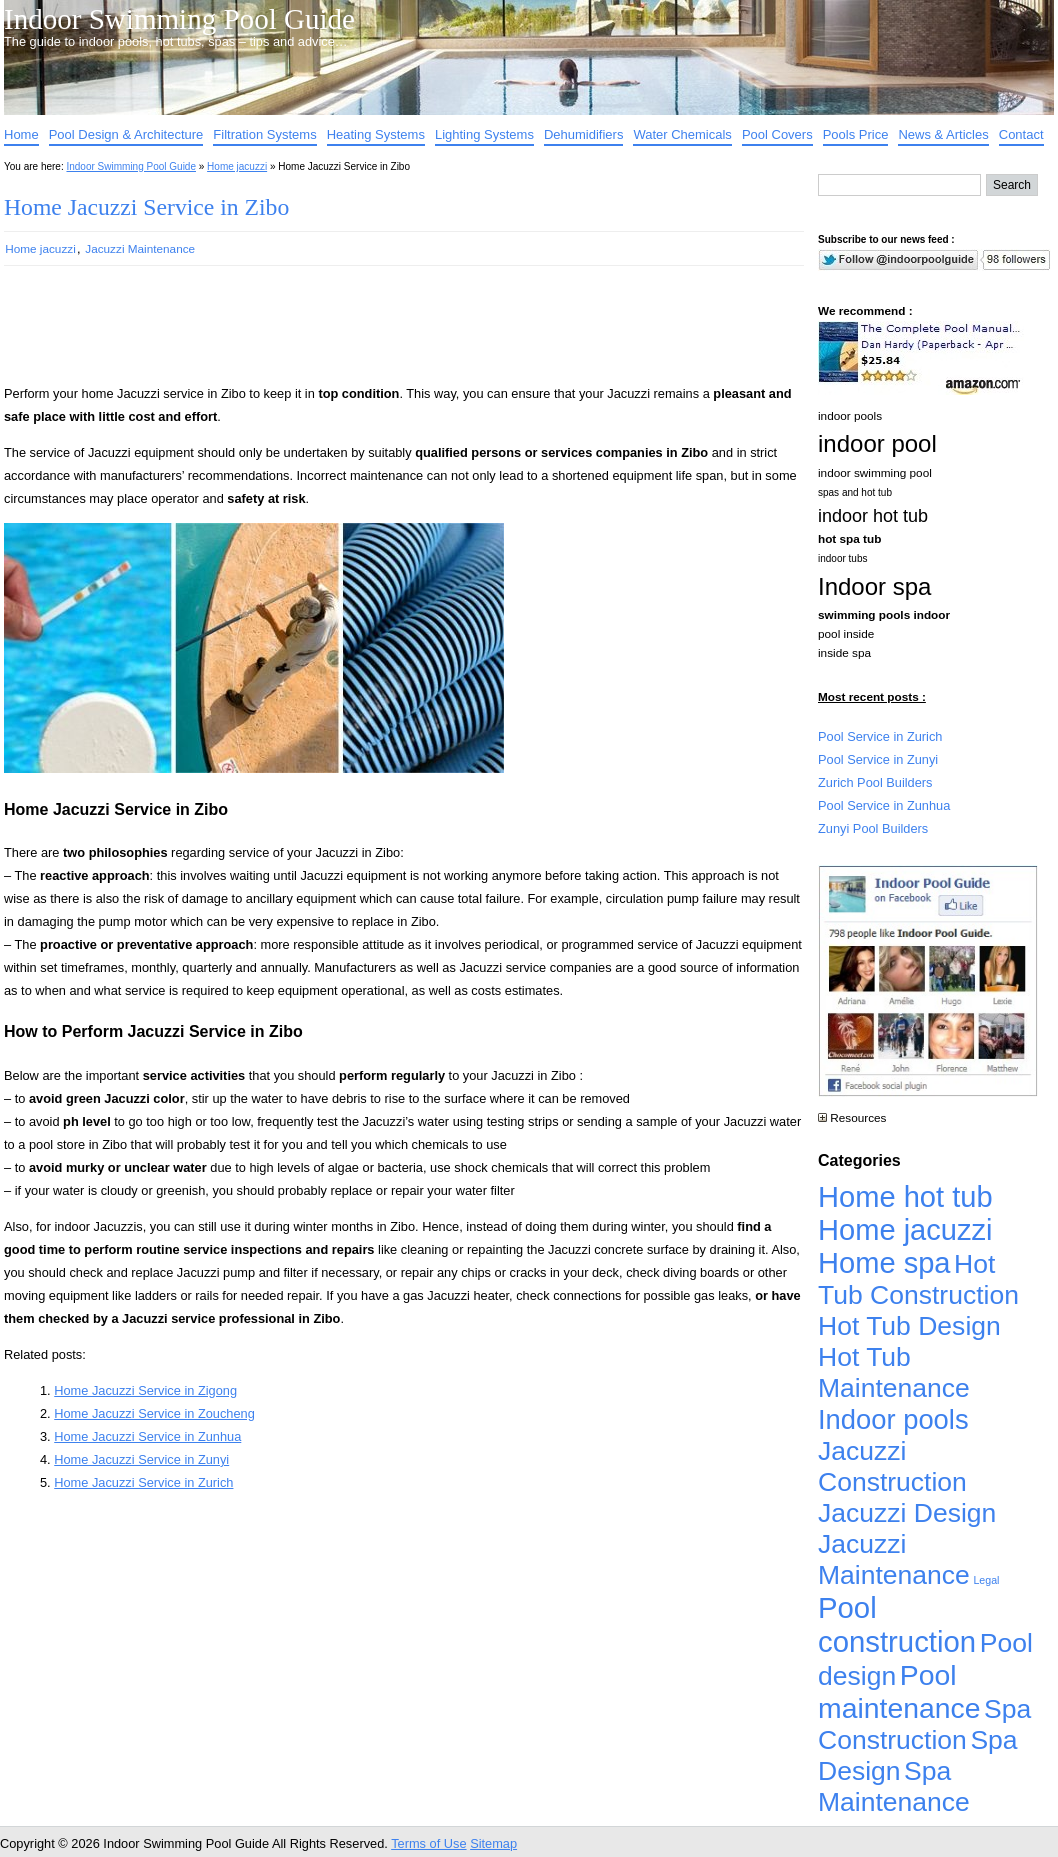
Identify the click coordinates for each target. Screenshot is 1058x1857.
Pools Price (856, 134)
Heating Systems (376, 134)
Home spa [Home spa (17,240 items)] (884, 1263)
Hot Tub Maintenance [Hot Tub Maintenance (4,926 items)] (894, 1372)
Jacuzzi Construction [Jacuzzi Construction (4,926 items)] (892, 1466)
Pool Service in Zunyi (878, 759)
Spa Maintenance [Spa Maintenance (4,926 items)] (894, 1786)
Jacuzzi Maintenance (140, 248)
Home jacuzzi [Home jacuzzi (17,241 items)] (905, 1230)
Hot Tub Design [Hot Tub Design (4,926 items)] (909, 1326)
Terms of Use (428, 1843)
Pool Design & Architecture (126, 134)
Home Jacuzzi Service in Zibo (146, 207)
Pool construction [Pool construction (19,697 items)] (897, 1624)
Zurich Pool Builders (875, 782)
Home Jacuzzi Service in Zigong (145, 1390)
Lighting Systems (484, 134)
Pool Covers (777, 134)
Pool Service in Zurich (880, 736)
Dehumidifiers (583, 134)
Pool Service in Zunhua (884, 805)
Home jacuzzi (237, 166)
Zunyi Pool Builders (873, 828)
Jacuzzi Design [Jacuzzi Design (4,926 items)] (907, 1513)
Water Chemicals (682, 134)
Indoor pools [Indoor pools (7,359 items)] (893, 1419)
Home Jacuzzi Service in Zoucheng (154, 1413)
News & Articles (943, 134)
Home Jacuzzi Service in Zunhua (147, 1436)
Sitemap (493, 1843)
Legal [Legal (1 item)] (986, 1580)
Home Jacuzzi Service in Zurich (143, 1482)
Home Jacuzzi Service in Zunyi (141, 1459)
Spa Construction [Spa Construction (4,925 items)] (924, 1724)
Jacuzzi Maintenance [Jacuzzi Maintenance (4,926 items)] (894, 1559)
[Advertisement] (372, 334)
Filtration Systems (264, 134)
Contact (1021, 134)
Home (21, 134)
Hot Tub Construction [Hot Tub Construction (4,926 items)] (918, 1279)
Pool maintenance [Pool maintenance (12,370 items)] (899, 1691)
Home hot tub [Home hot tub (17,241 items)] (905, 1197)
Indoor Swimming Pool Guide (179, 19)
